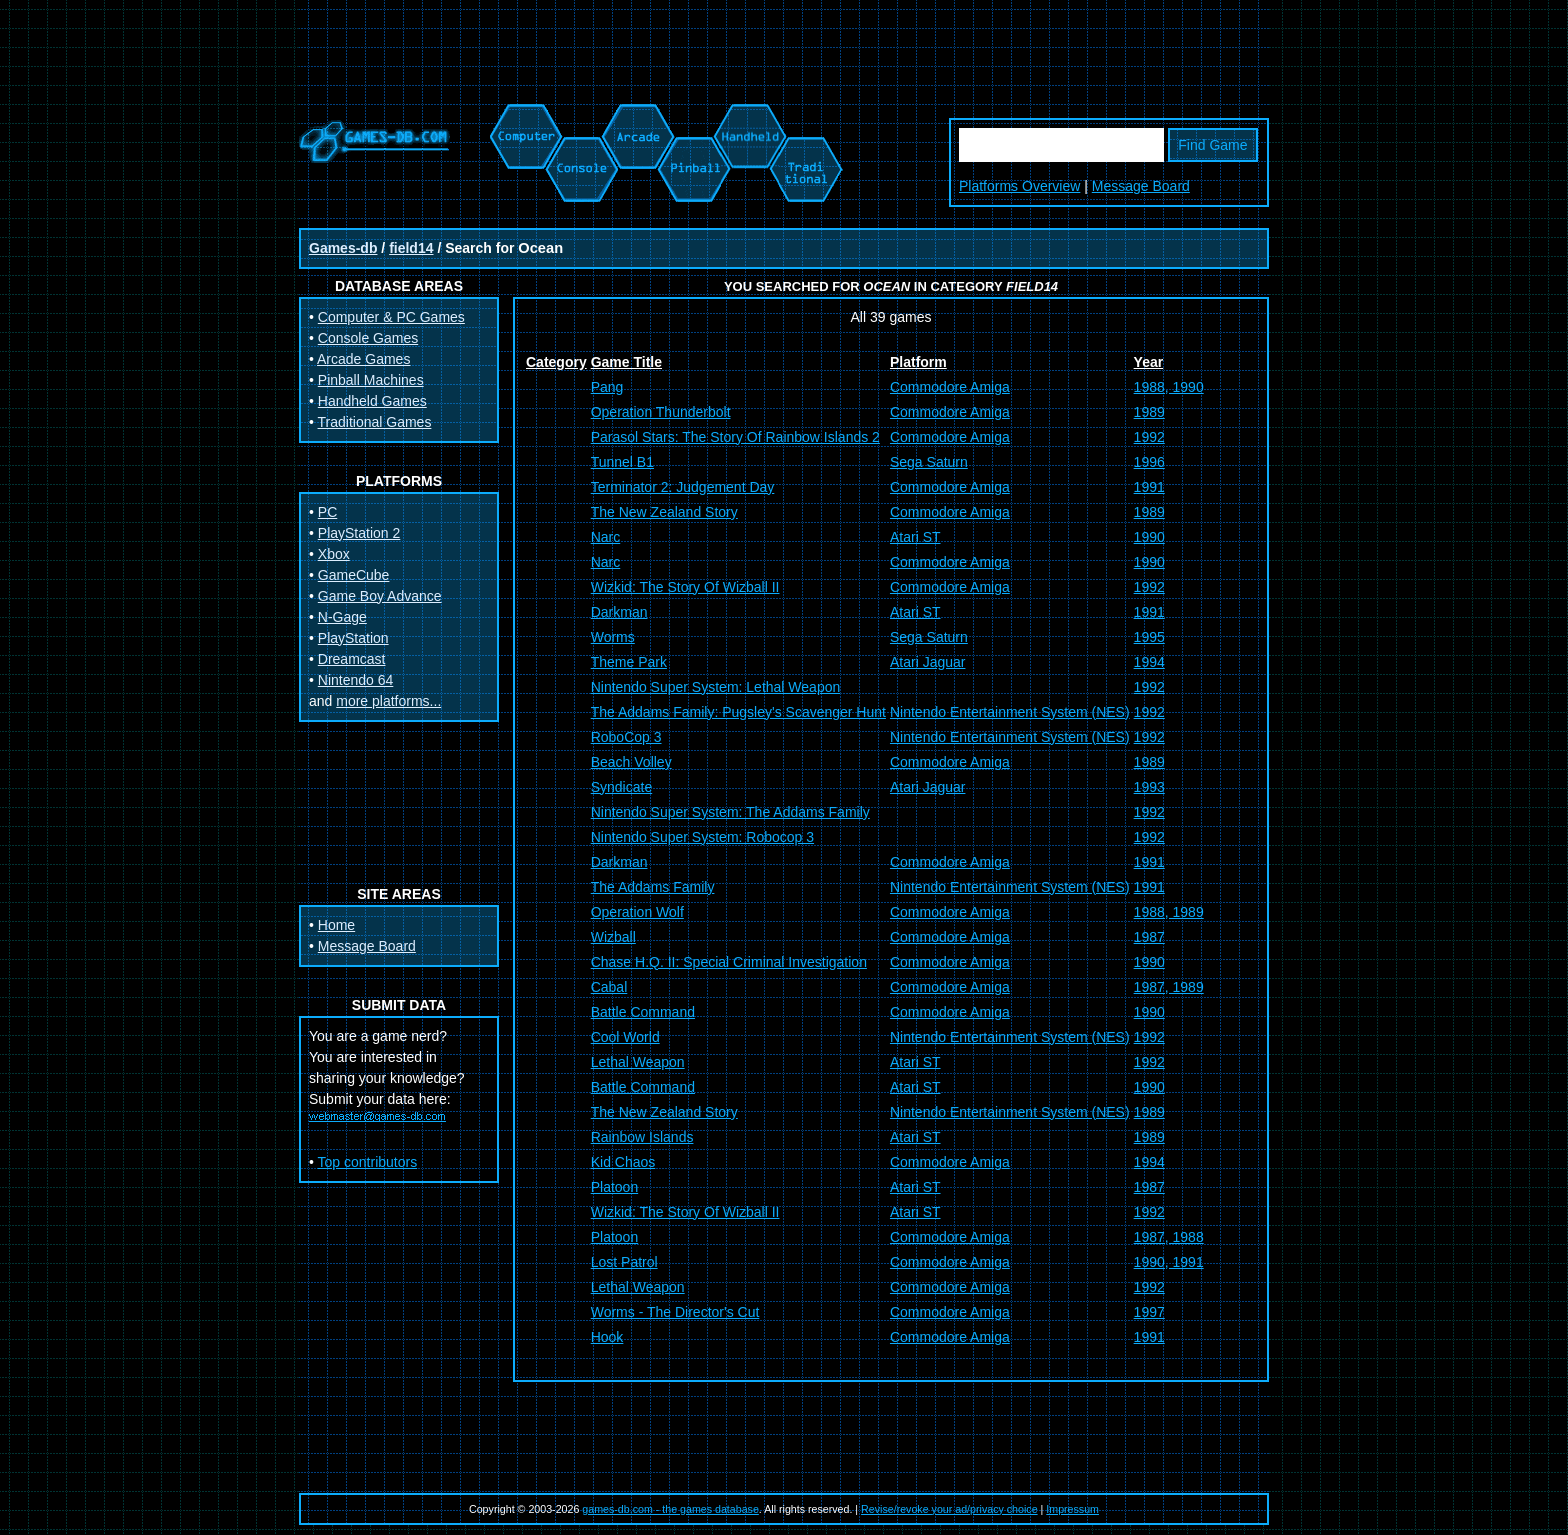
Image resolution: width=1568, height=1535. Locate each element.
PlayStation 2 (359, 533)
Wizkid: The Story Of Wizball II (685, 587)
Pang (607, 387)
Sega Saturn (929, 462)
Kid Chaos (623, 1162)
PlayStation (353, 638)
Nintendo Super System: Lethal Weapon (716, 687)
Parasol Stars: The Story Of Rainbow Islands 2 (735, 437)
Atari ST (915, 537)
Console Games (368, 338)
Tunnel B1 (622, 462)
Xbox (334, 554)
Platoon (614, 1187)
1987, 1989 (1169, 987)
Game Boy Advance (380, 596)
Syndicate (621, 787)
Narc (606, 537)
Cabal (609, 987)
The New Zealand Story (664, 512)
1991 (1149, 487)
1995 (1149, 637)
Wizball (613, 937)
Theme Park (629, 662)
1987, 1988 (1169, 1237)
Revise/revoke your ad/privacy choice (949, 1509)
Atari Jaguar (927, 662)
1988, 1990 (1169, 387)
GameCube (354, 575)
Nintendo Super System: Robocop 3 (702, 837)
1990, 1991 (1169, 1262)
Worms (613, 637)
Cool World (625, 1037)
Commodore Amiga (950, 387)
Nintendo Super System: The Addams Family (730, 812)
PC (327, 512)
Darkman (619, 612)
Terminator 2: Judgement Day (683, 487)
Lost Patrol (624, 1262)
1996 (1149, 462)
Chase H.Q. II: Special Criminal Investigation (729, 962)
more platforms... (388, 701)
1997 (1149, 1312)
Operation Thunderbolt (661, 412)
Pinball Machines (371, 380)
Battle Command (643, 1012)
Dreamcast (352, 659)
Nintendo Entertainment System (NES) (1010, 712)
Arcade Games (363, 359)
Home (336, 925)
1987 (1149, 937)
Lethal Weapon (638, 1062)
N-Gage (342, 617)
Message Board (1141, 186)
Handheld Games (372, 401)
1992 (1149, 437)
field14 (411, 248)
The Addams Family (653, 887)
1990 (1149, 537)
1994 (1149, 662)
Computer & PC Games (391, 317)
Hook (607, 1337)
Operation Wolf (637, 912)
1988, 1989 (1169, 912)
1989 (1149, 412)
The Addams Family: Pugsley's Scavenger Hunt (738, 712)
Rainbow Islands (642, 1137)
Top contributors (368, 1162)
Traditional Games (375, 422)
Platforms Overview (1019, 186)
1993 (1149, 787)
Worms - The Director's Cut (675, 1312)
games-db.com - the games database (670, 1509)
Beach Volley (631, 762)
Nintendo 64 (356, 680)
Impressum (1072, 1509)
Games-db (343, 248)
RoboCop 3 (626, 737)
